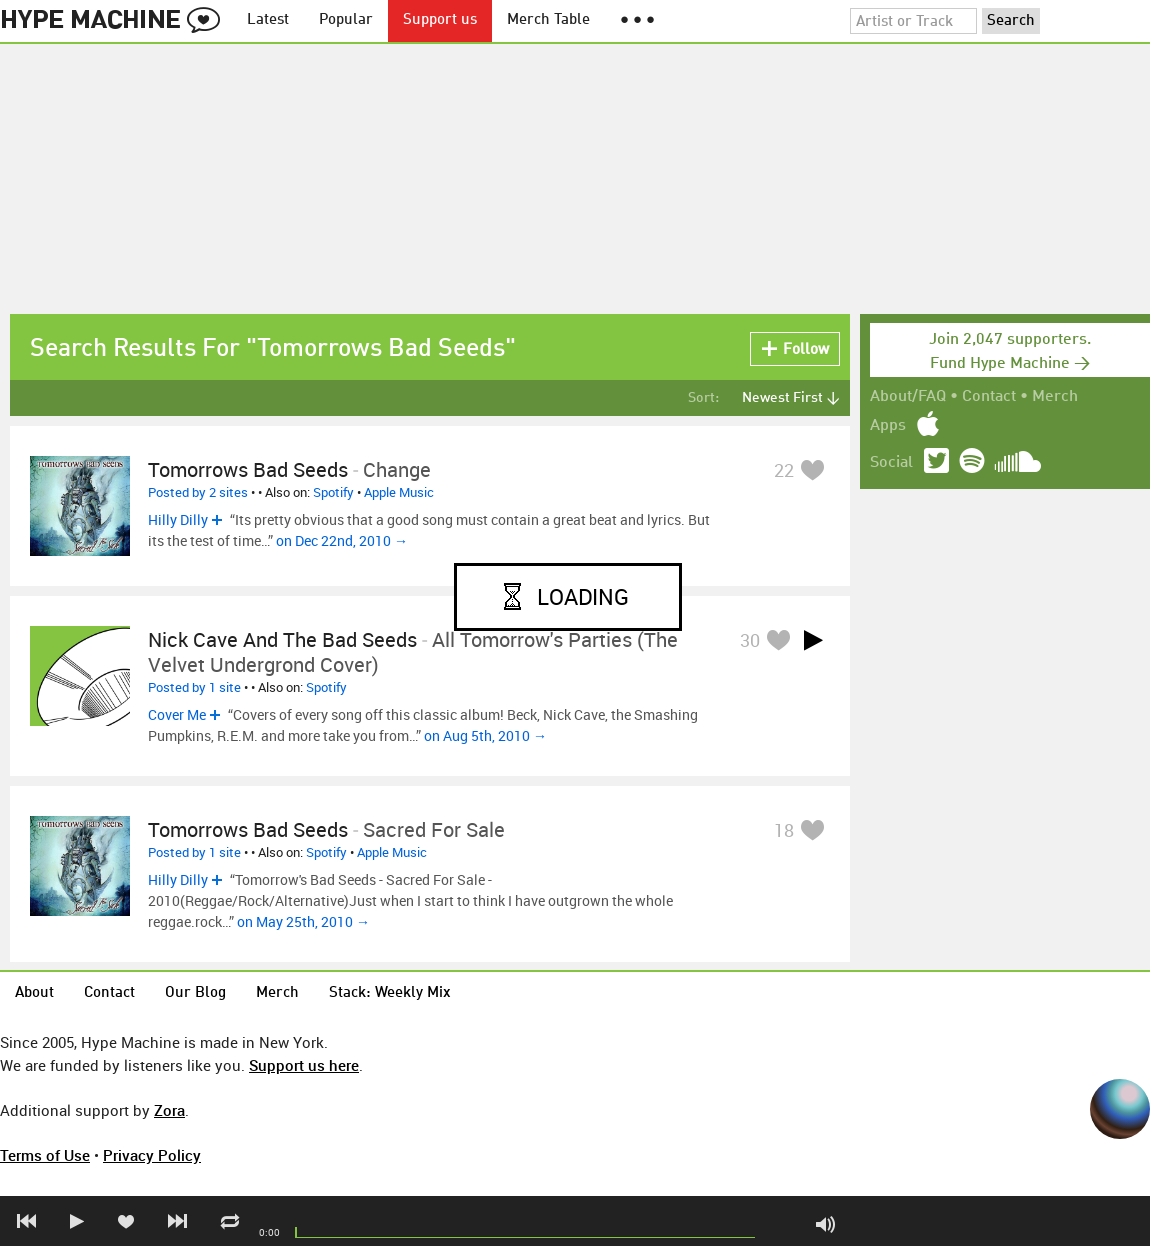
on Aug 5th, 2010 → (485, 735)
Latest (268, 20)
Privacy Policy (152, 1155)
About (34, 993)
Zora (169, 1110)
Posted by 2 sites (198, 492)
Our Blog (195, 993)
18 (784, 830)
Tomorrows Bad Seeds (248, 469)
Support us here (304, 1065)
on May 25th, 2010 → (303, 921)
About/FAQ (908, 397)
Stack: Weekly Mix (390, 993)
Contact (989, 397)
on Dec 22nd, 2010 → (342, 540)
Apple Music (399, 492)
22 (784, 470)
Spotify (333, 492)
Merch (1055, 397)
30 (750, 640)
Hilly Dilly (178, 519)
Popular (346, 20)
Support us (440, 20)
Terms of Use (45, 1155)
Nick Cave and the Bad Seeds (282, 639)
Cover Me (177, 714)
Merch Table (548, 20)
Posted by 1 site (194, 687)
